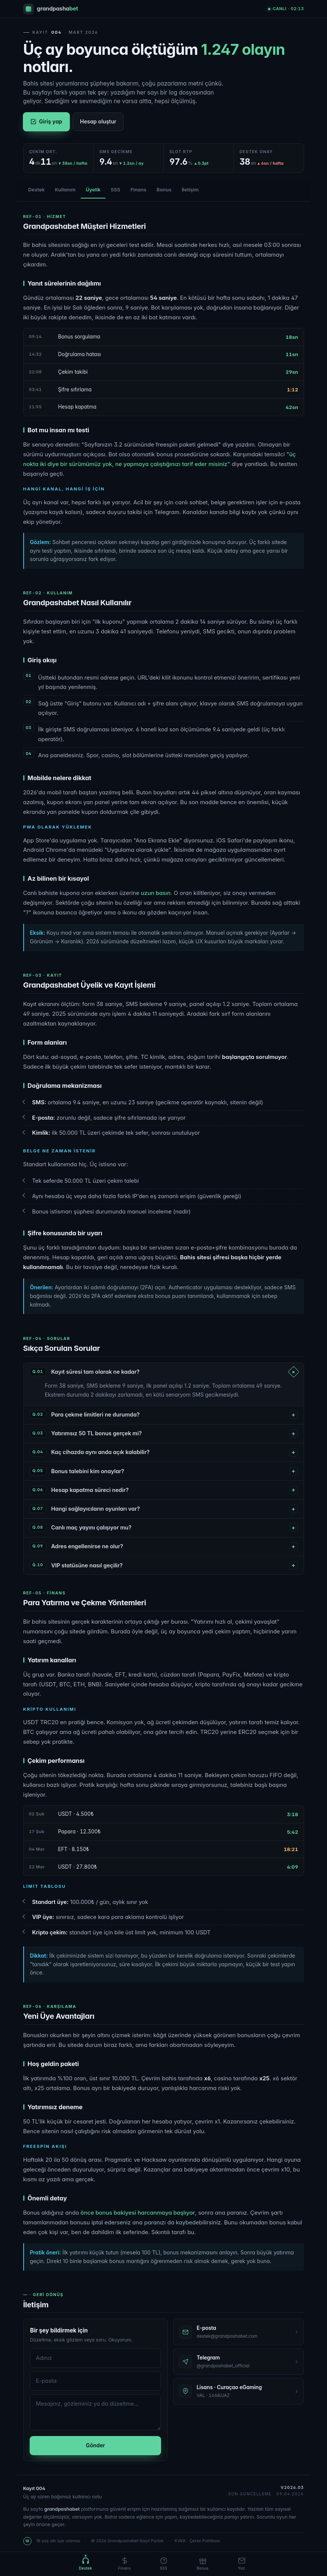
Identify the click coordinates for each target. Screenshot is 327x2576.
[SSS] (163, 2564)
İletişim (190, 189)
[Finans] (124, 2564)
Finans (138, 189)
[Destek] (85, 2564)
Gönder (95, 2448)
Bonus (164, 189)
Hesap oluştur (98, 121)
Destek (36, 189)
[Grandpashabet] (50, 9)
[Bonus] (202, 2564)
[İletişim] (241, 2564)
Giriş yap (46, 121)
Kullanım (65, 189)
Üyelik (93, 189)
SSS (115, 189)
